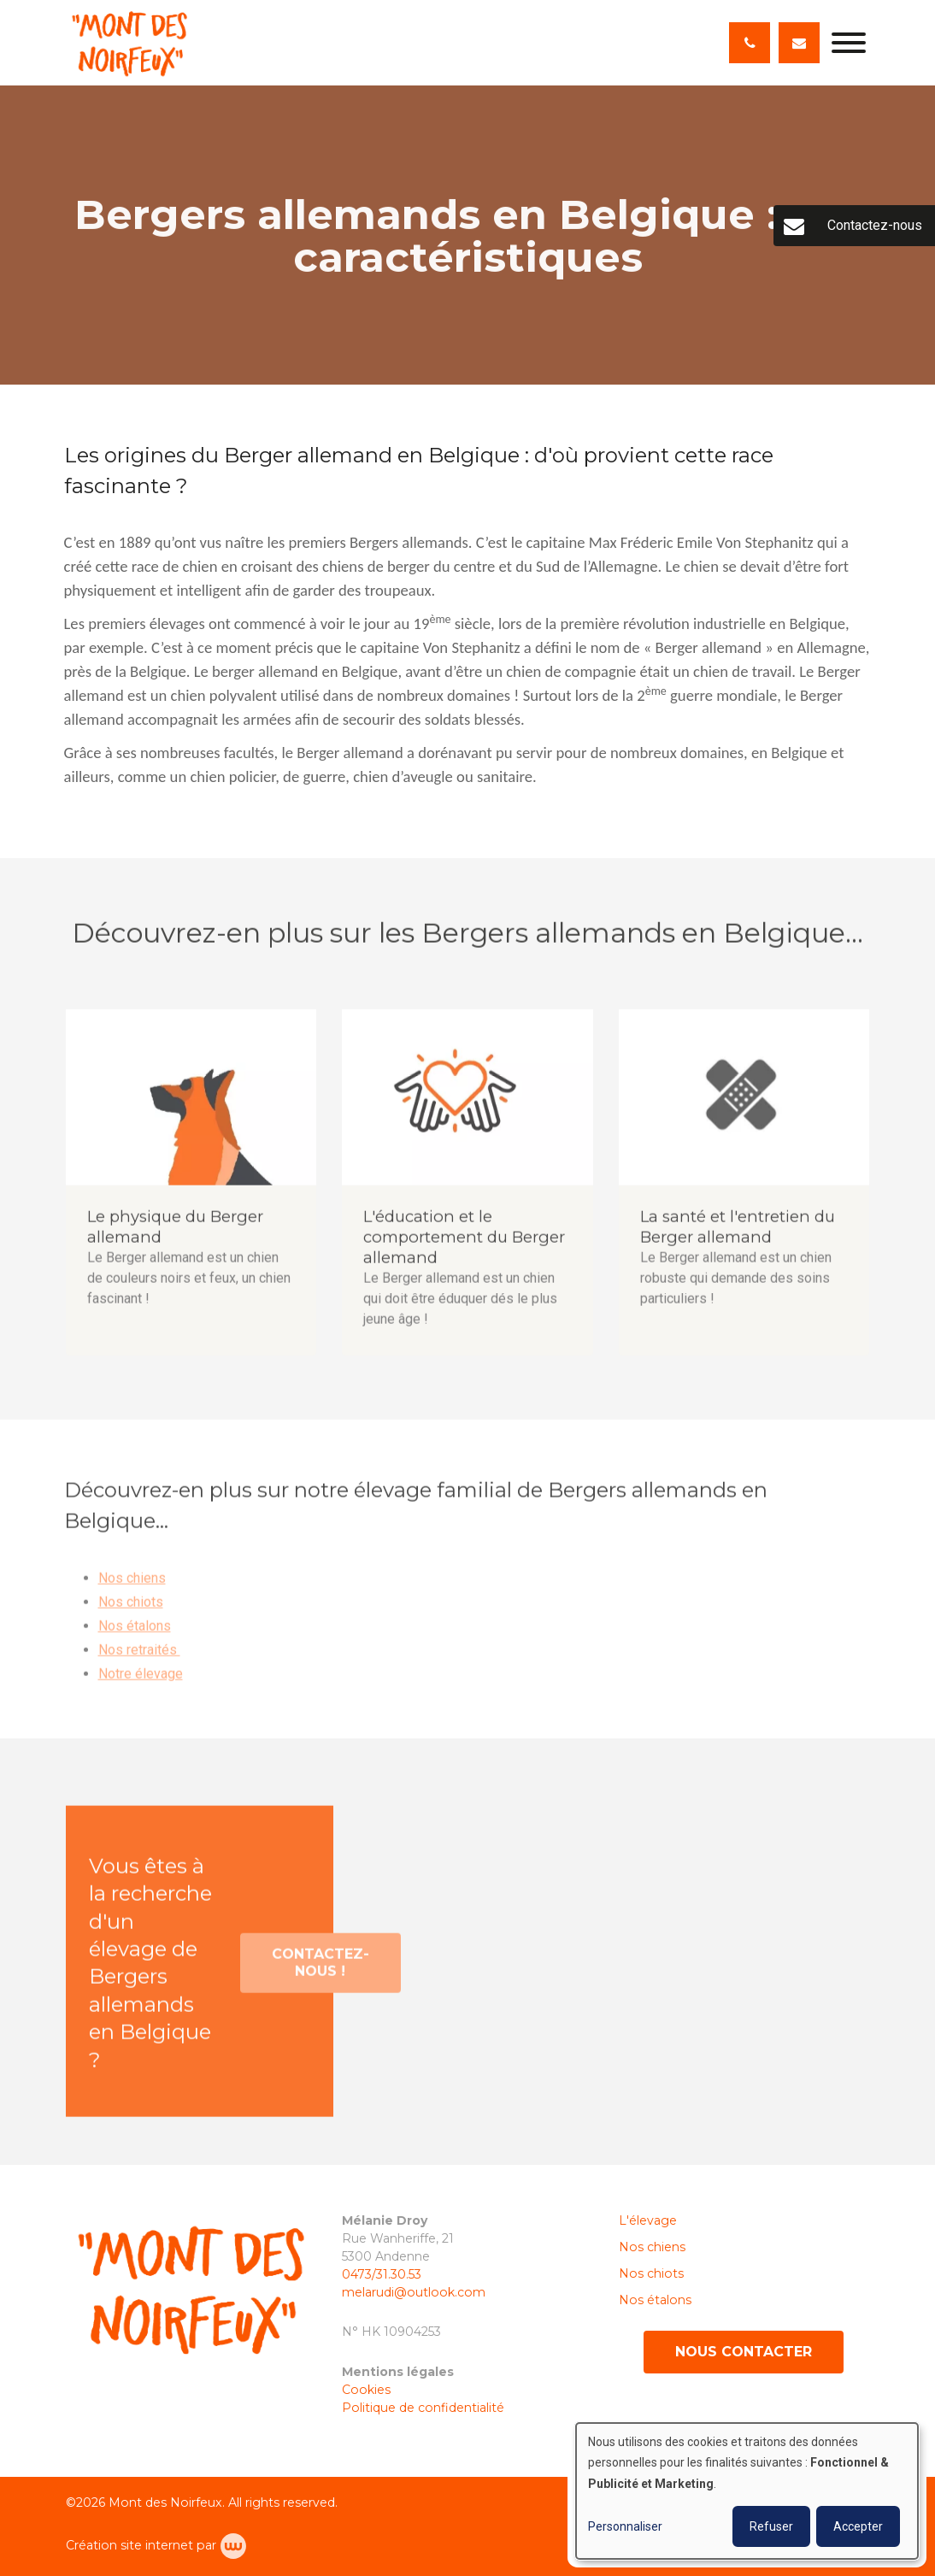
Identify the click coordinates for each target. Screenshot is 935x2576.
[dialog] (747, 2491)
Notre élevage (140, 1681)
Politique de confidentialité (423, 2407)
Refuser (771, 2526)
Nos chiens (132, 1585)
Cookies (368, 2389)
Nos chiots (130, 1609)
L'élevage (648, 2220)
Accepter (858, 2526)
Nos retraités (139, 1657)
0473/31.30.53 (381, 2274)
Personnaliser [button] (625, 2526)
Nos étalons (134, 1633)
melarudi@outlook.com (413, 2292)
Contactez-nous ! (320, 1969)
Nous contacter (743, 2352)
